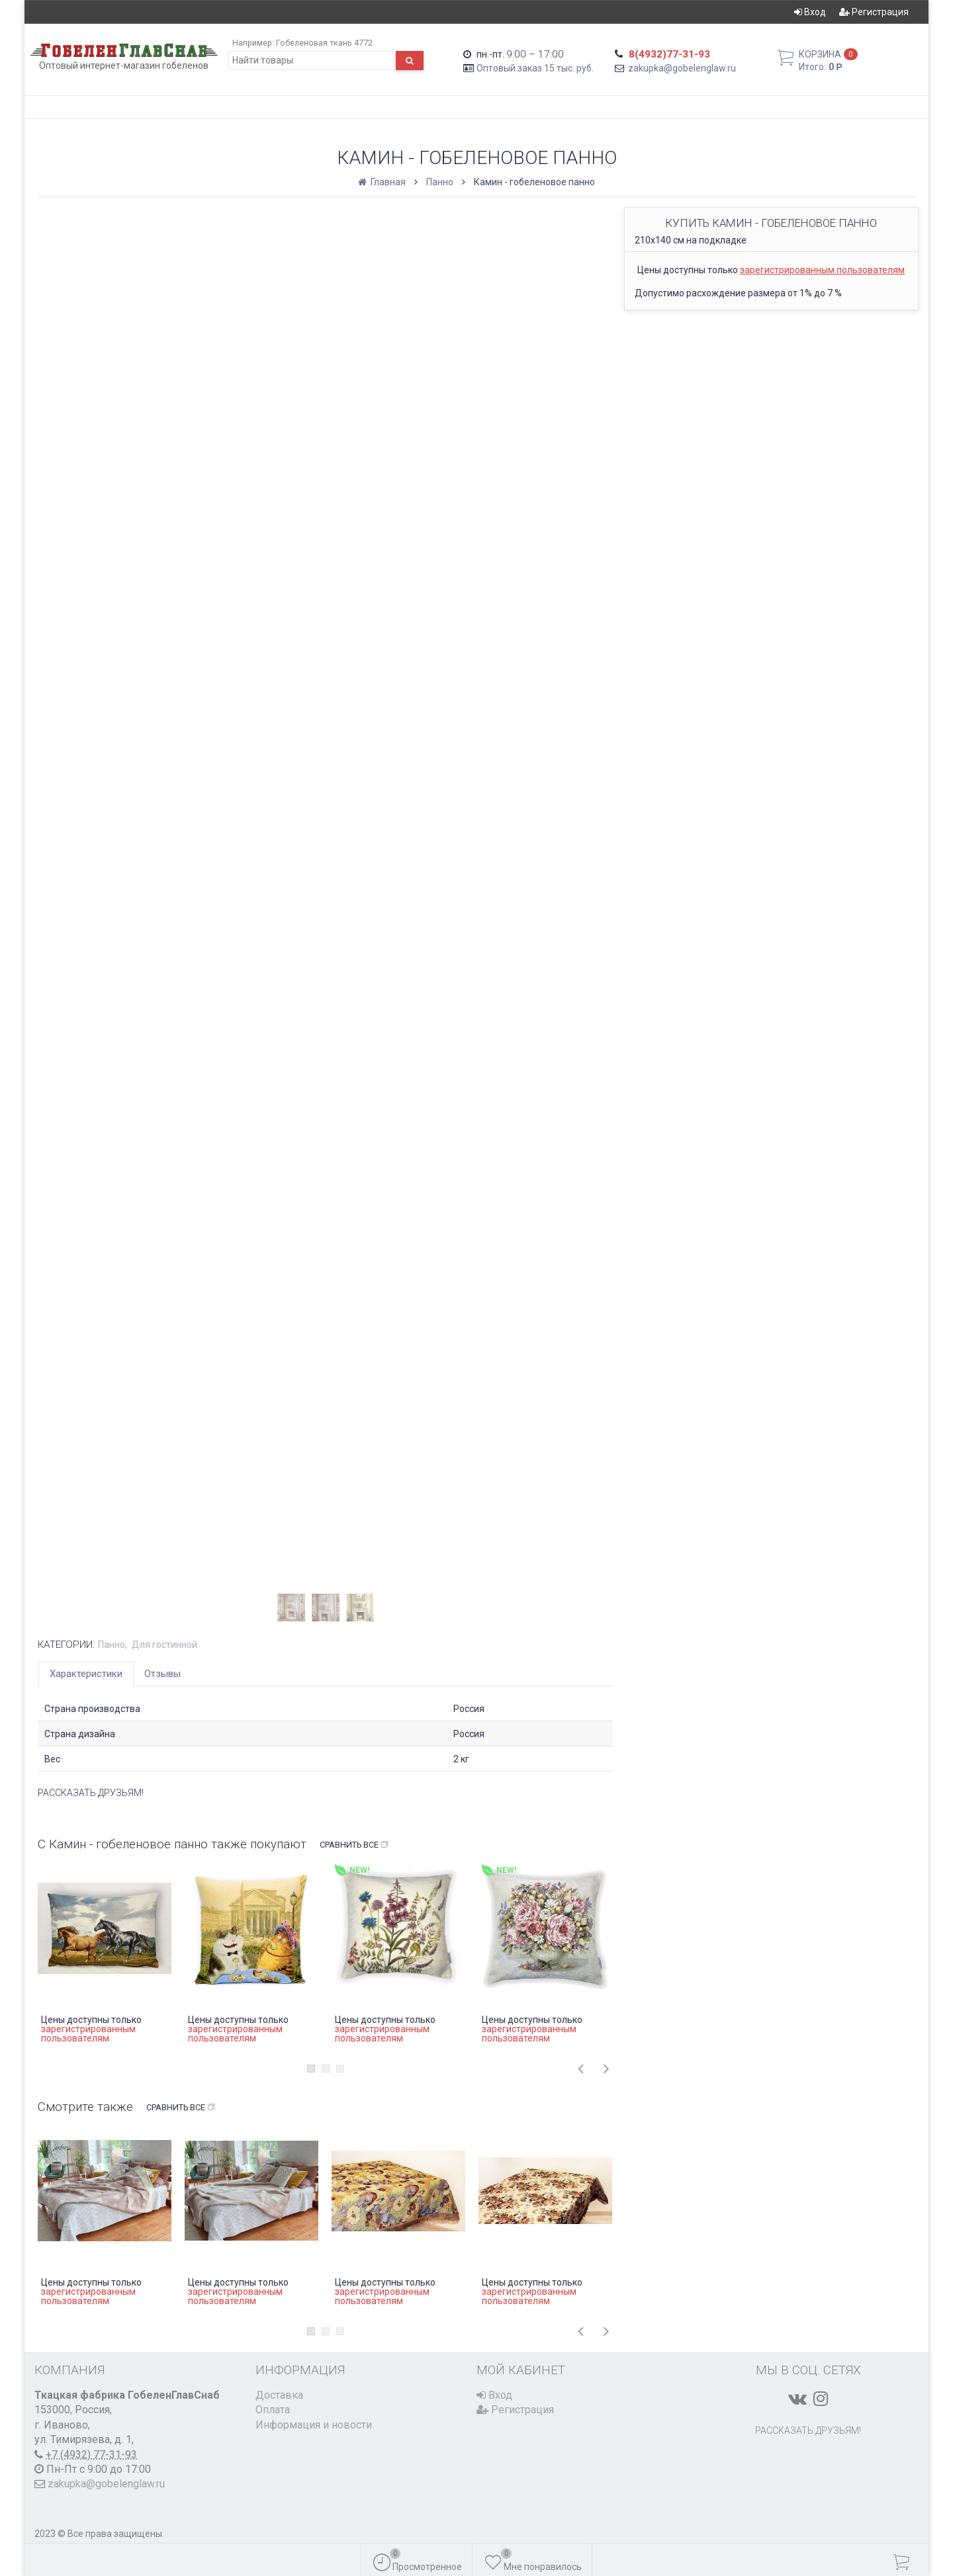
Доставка (279, 2395)
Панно (439, 182)
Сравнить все (354, 1845)
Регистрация (874, 12)
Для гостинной (164, 1644)
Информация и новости (313, 2425)
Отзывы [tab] (162, 1674)
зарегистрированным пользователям (822, 270)
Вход (810, 12)
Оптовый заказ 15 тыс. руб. (535, 68)
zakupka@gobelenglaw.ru (682, 68)
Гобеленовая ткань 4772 (324, 43)
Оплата (272, 2409)
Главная (383, 182)
